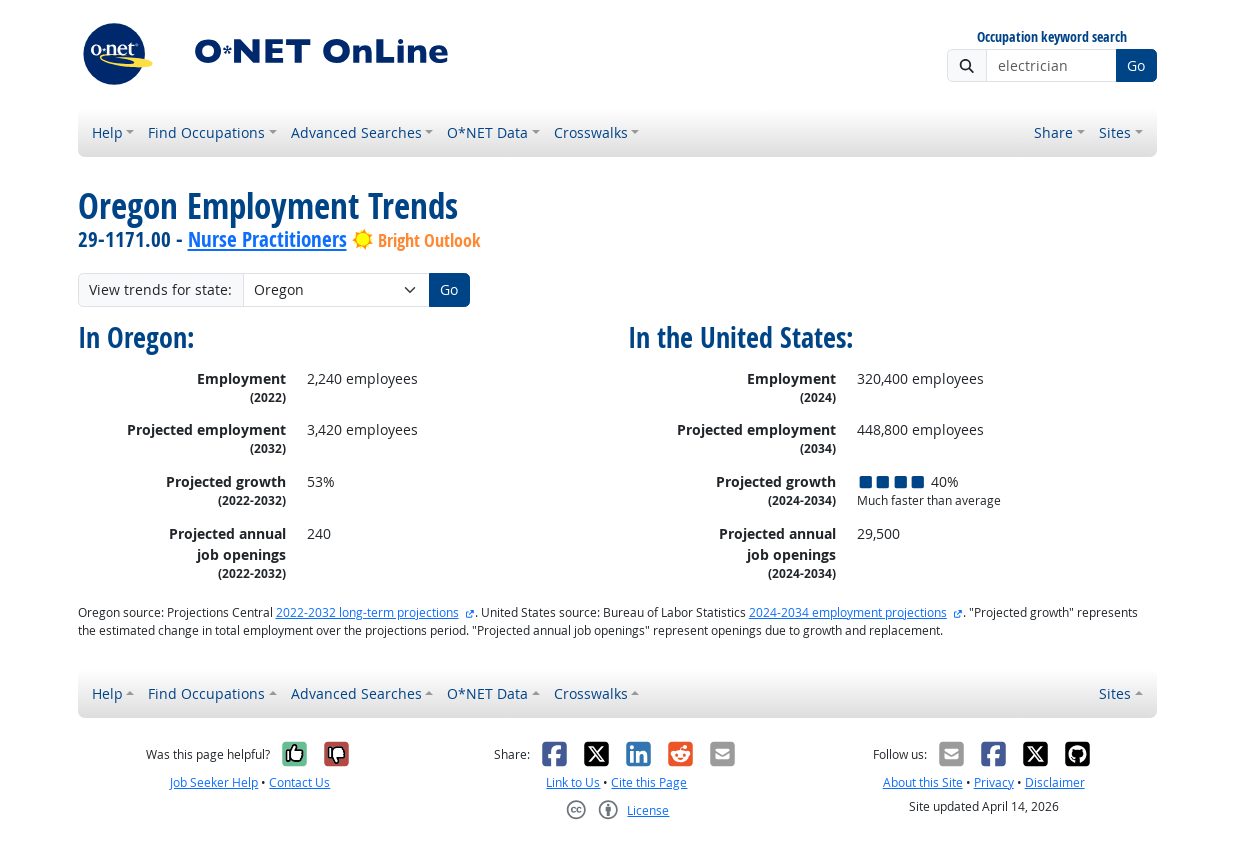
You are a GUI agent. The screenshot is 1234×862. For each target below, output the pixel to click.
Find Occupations (206, 132)
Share (1053, 132)
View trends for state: (160, 289)
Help (107, 132)
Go (1136, 65)
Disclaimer (1055, 782)
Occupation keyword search (1052, 37)
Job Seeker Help (214, 782)
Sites (1115, 132)
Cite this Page (649, 782)
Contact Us (299, 782)
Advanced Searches (356, 132)
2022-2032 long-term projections (367, 612)
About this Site (923, 782)
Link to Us (573, 782)
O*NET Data (487, 132)
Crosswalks (591, 132)
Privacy (994, 782)
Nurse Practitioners (267, 239)
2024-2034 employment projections (848, 612)
